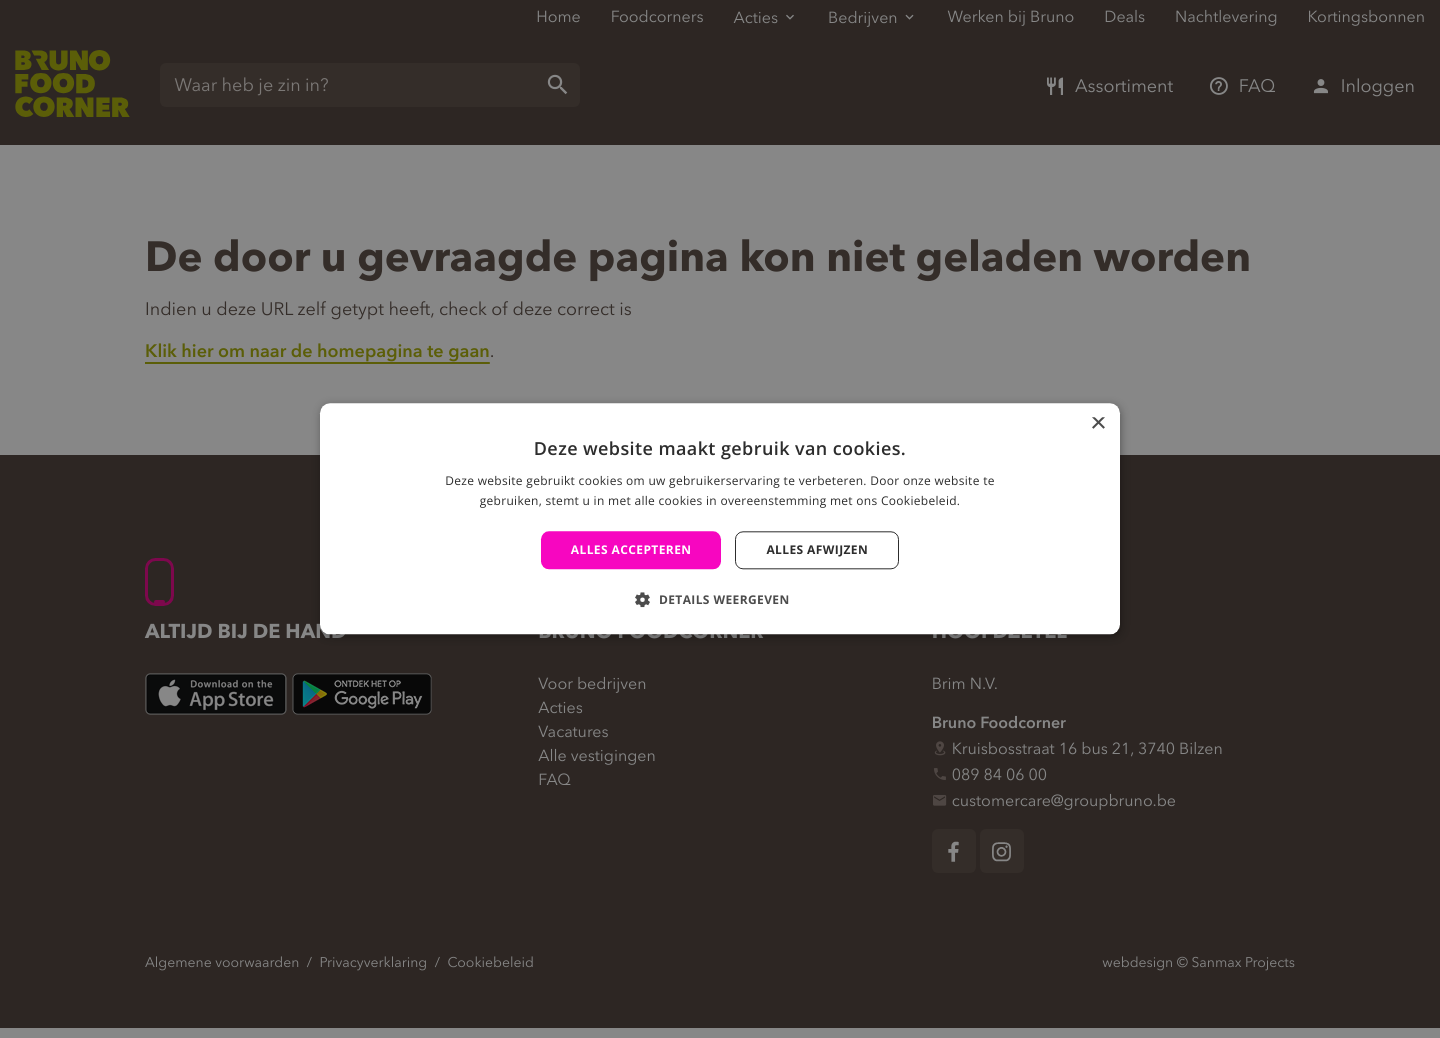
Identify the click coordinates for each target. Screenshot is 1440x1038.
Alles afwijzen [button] (817, 549)
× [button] (1097, 424)
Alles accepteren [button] (631, 549)
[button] (719, 600)
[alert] (720, 519)
